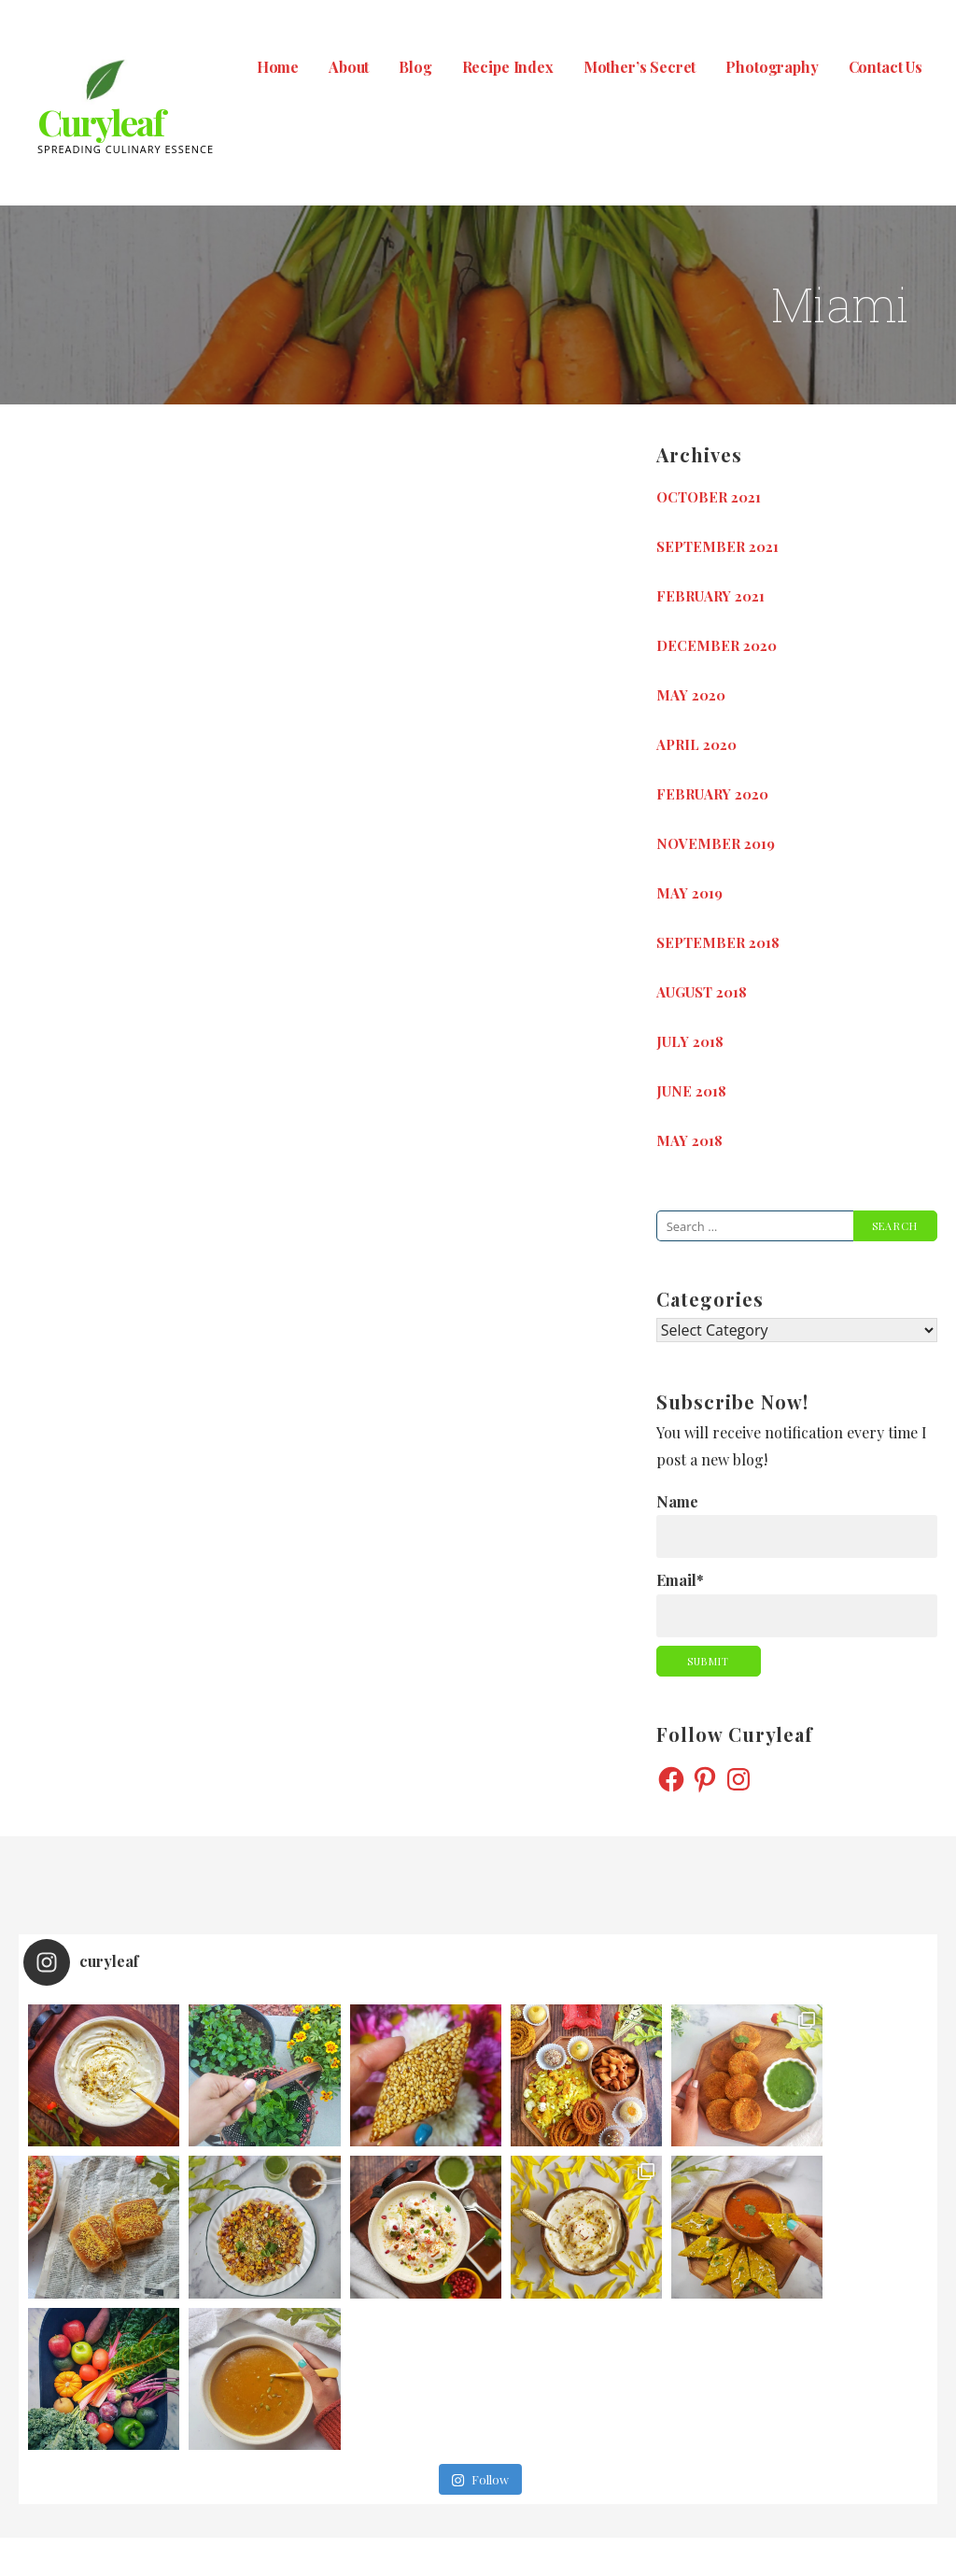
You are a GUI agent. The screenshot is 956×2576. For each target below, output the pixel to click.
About (349, 67)
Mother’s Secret (639, 67)
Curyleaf (100, 122)
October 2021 (708, 497)
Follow (480, 2328)
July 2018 (690, 1041)
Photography (771, 67)
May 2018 (689, 1140)
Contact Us (885, 67)
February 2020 (712, 794)
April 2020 (696, 744)
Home (278, 67)
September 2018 (718, 942)
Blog (415, 67)
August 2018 (701, 992)
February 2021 (710, 596)
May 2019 (689, 893)
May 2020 (690, 695)
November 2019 (715, 843)
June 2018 (691, 1091)
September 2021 (717, 546)
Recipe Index (508, 67)
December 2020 (716, 645)
